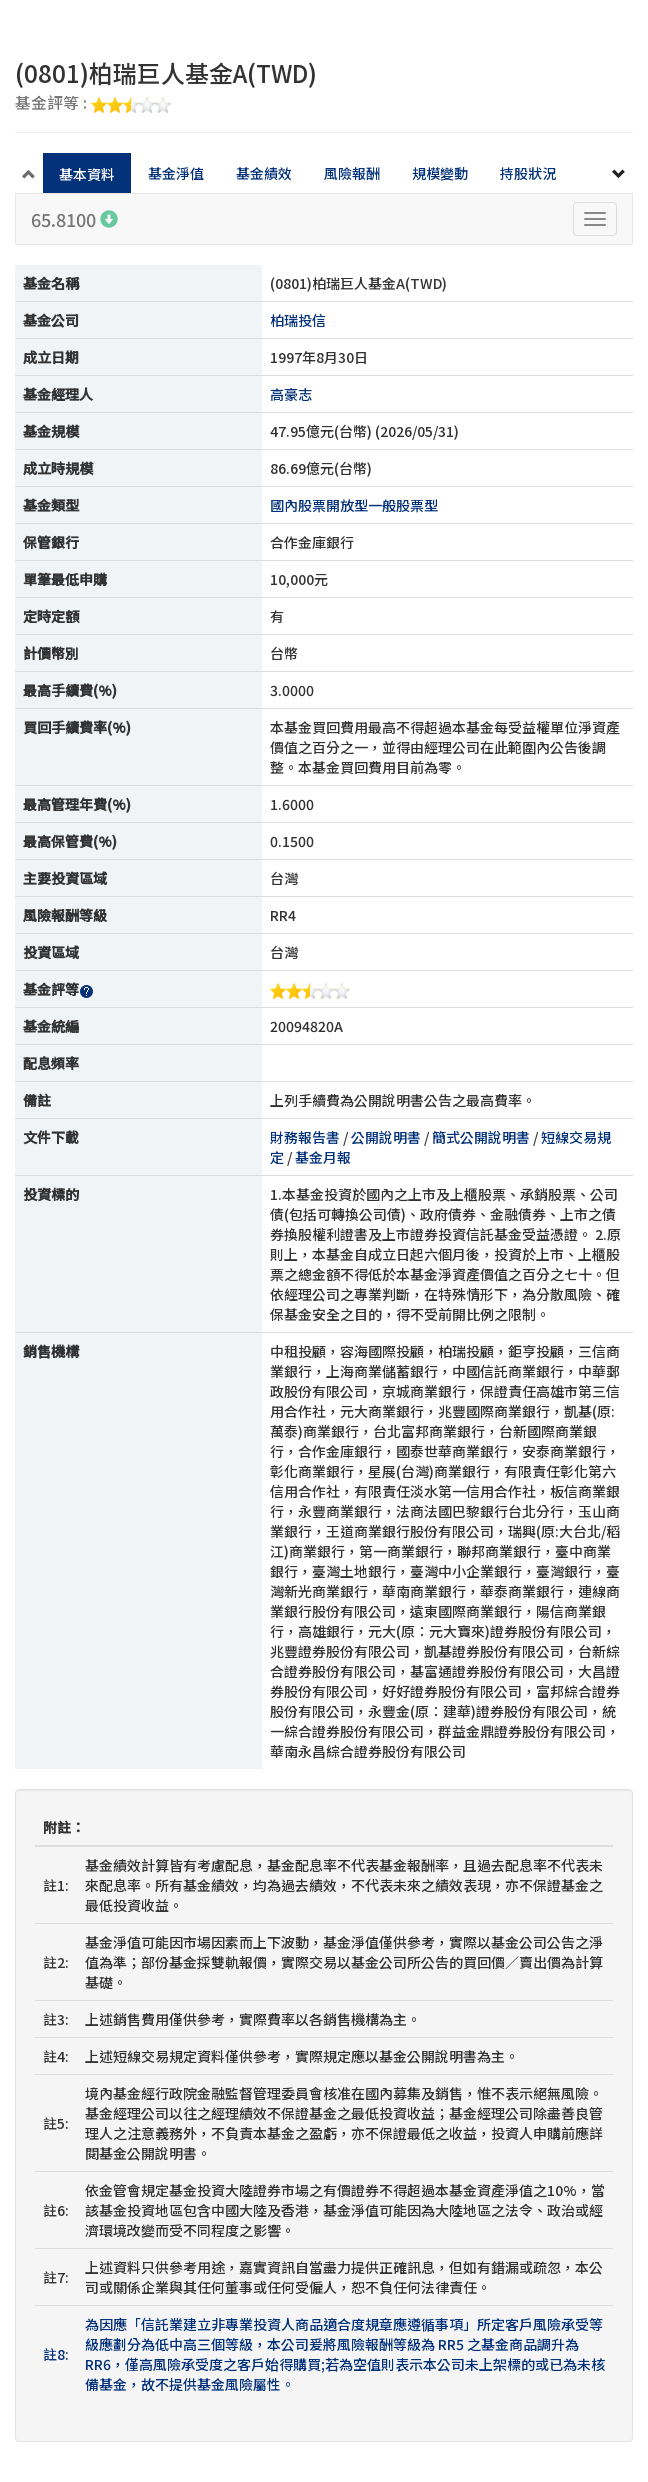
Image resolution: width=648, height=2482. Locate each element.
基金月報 (323, 1157)
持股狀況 (528, 173)
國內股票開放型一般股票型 (354, 505)
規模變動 (440, 173)
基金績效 (264, 173)
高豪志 (291, 394)
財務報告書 (305, 1137)
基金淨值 (176, 173)
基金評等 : (93, 104)
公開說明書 (386, 1137)
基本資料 (87, 174)
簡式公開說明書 (481, 1137)
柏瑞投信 (298, 320)
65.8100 (74, 219)
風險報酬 (352, 173)
